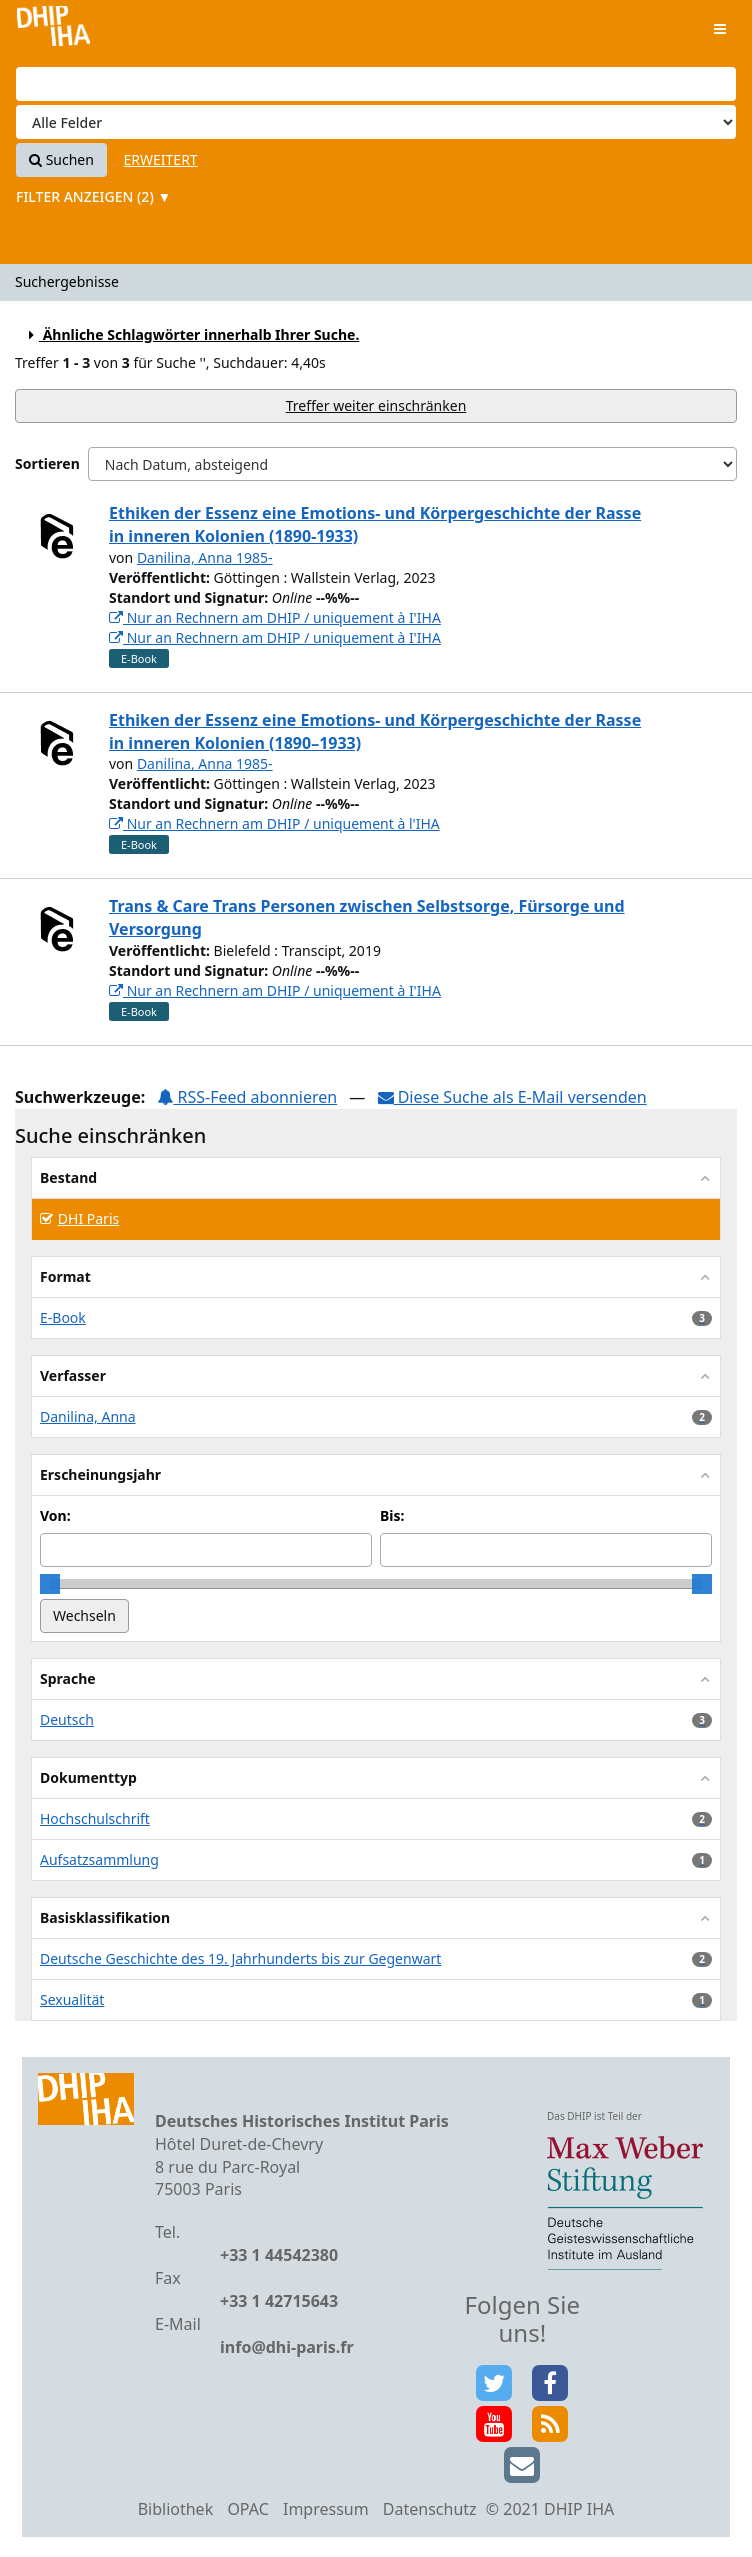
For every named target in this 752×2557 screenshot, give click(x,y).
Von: (55, 1515)
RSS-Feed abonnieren (247, 1097)
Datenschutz (430, 2509)
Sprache (68, 1678)
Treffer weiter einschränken (376, 405)
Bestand (68, 1177)
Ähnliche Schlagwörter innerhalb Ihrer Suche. (191, 334)
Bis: (392, 1515)
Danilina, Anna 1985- (205, 557)
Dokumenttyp (88, 1777)
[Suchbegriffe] (376, 84)
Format (65, 1276)
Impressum (326, 2509)
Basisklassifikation (105, 1917)
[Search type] (376, 122)
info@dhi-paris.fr (287, 2347)
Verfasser (73, 1375)
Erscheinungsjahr (100, 1474)
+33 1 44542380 (279, 2255)
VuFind (53, 30)
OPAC (247, 2509)
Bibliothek (176, 2509)
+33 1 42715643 (279, 2301)
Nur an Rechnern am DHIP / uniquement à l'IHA (274, 823)
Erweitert (161, 159)
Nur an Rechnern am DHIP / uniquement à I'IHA (275, 617)
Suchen (61, 159)
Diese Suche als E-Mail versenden (512, 1097)
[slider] (50, 1584)
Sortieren (47, 463)
